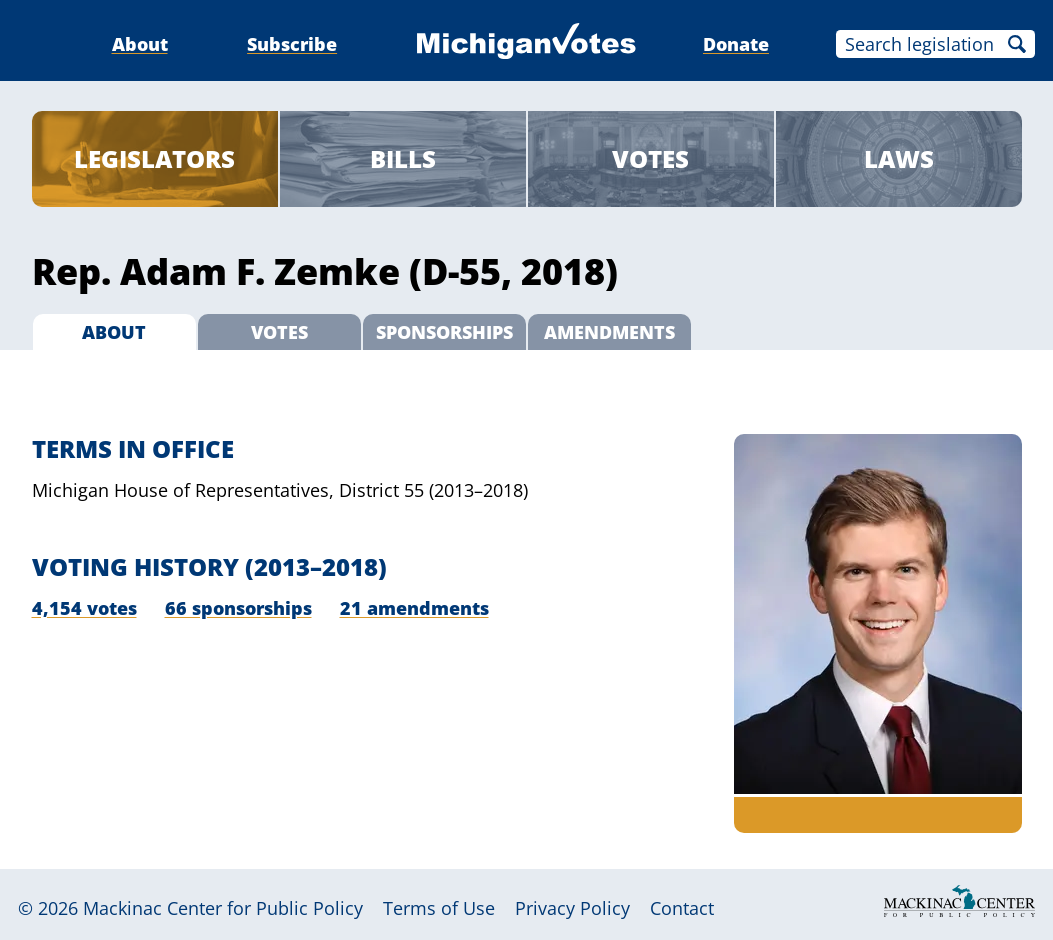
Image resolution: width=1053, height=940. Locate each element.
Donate (736, 44)
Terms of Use (439, 908)
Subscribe (292, 44)
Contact (682, 908)
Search (1017, 44)
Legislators (154, 158)
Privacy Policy (572, 908)
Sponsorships (444, 332)
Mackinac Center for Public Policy (223, 908)
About (140, 44)
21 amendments (414, 608)
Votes (650, 158)
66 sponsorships (238, 608)
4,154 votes (84, 608)
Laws (899, 158)
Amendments (609, 332)
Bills (403, 158)
